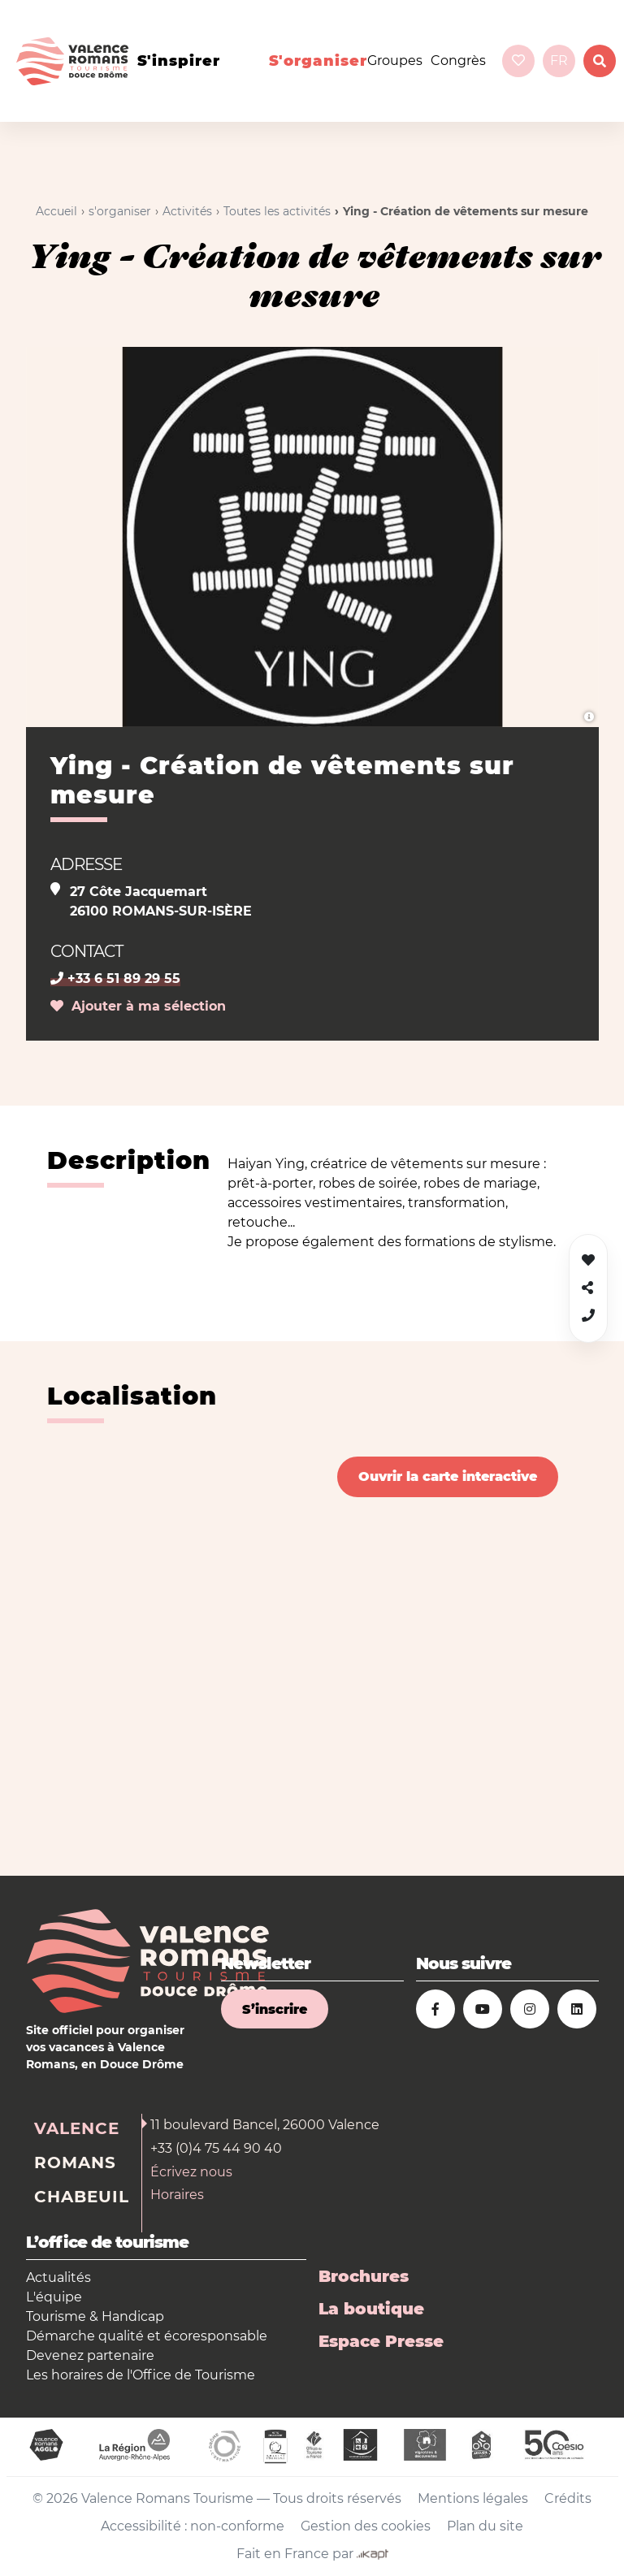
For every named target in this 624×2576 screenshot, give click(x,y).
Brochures (363, 2276)
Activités (187, 211)
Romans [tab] (75, 2162)
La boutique (371, 2308)
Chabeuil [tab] (81, 2196)
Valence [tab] (76, 2128)
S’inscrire (274, 2009)
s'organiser (318, 61)
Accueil (56, 211)
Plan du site (485, 2526)
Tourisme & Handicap (95, 2316)
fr (559, 60)
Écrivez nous (191, 2172)
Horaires (177, 2194)
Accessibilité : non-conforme (192, 2526)
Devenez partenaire (90, 2355)
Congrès (458, 60)
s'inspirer (178, 61)
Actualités (58, 2277)
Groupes (394, 60)
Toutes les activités (277, 211)
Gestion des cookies (366, 2526)
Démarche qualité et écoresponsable (146, 2336)
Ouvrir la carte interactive (447, 1476)
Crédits (568, 2498)
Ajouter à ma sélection (138, 1006)
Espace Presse (381, 2341)
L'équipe (54, 2297)
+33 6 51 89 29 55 (115, 978)
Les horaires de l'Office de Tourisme (140, 2375)
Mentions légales (473, 2498)
